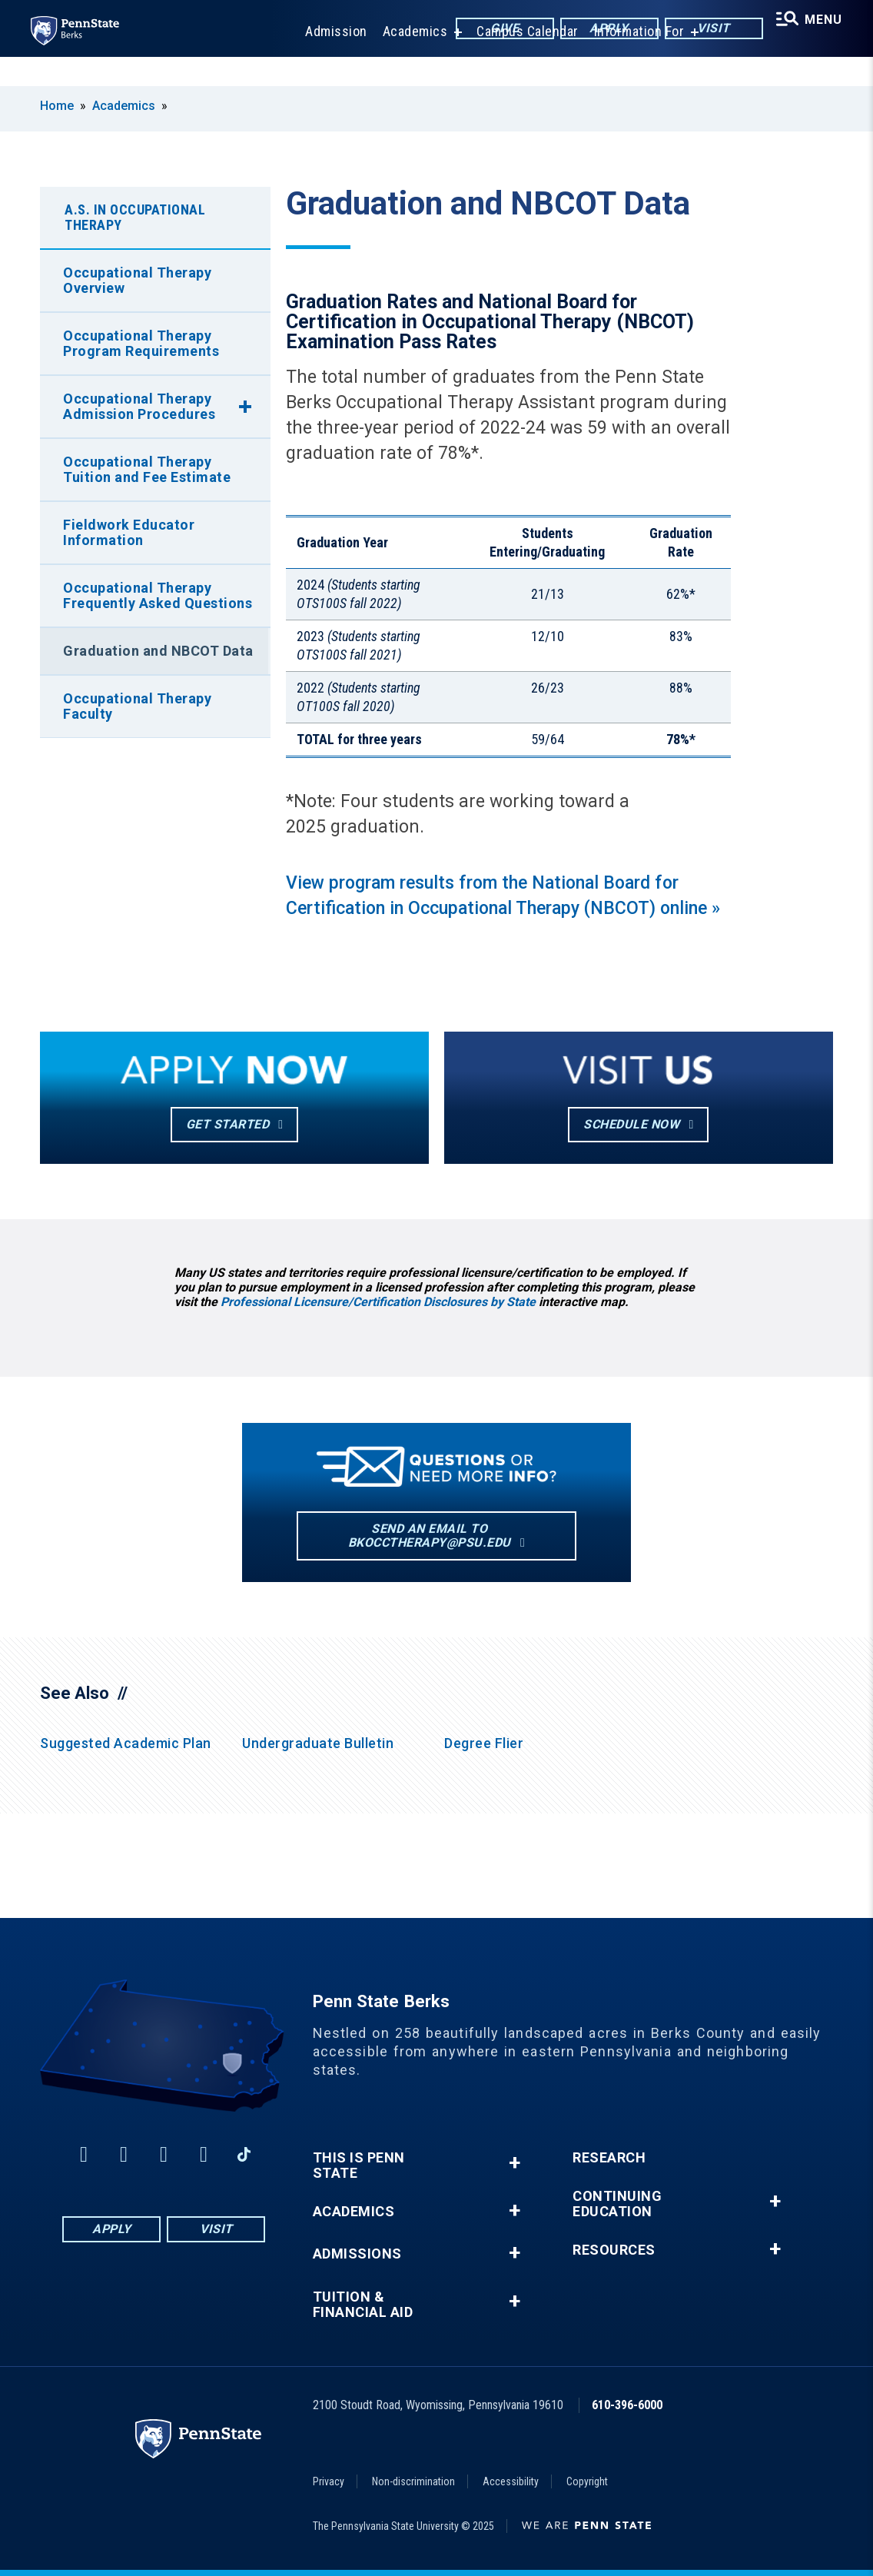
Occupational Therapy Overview (137, 280)
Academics (409, 61)
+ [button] (514, 2162)
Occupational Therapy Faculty (137, 706)
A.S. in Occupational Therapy (135, 217)
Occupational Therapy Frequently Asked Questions (157, 595)
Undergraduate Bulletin (317, 1743)
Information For (633, 61)
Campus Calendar (521, 61)
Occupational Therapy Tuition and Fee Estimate (147, 469)
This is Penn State (359, 2165)
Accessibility (511, 2481)
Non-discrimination (413, 2481)
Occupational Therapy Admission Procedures (139, 406)
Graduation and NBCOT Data (158, 651)
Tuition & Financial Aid (363, 2304)
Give (494, 30)
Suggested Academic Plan (125, 1743)
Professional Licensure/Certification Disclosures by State (378, 1302)
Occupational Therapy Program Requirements (141, 343)
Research (609, 2158)
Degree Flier (483, 1743)
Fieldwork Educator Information (128, 532)
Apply (599, 30)
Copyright (587, 2481)
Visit (703, 30)
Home (57, 105)
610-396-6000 (627, 2405)
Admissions (357, 2254)
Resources (614, 2250)
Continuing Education (617, 2204)
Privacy (328, 2481)
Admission (330, 61)
